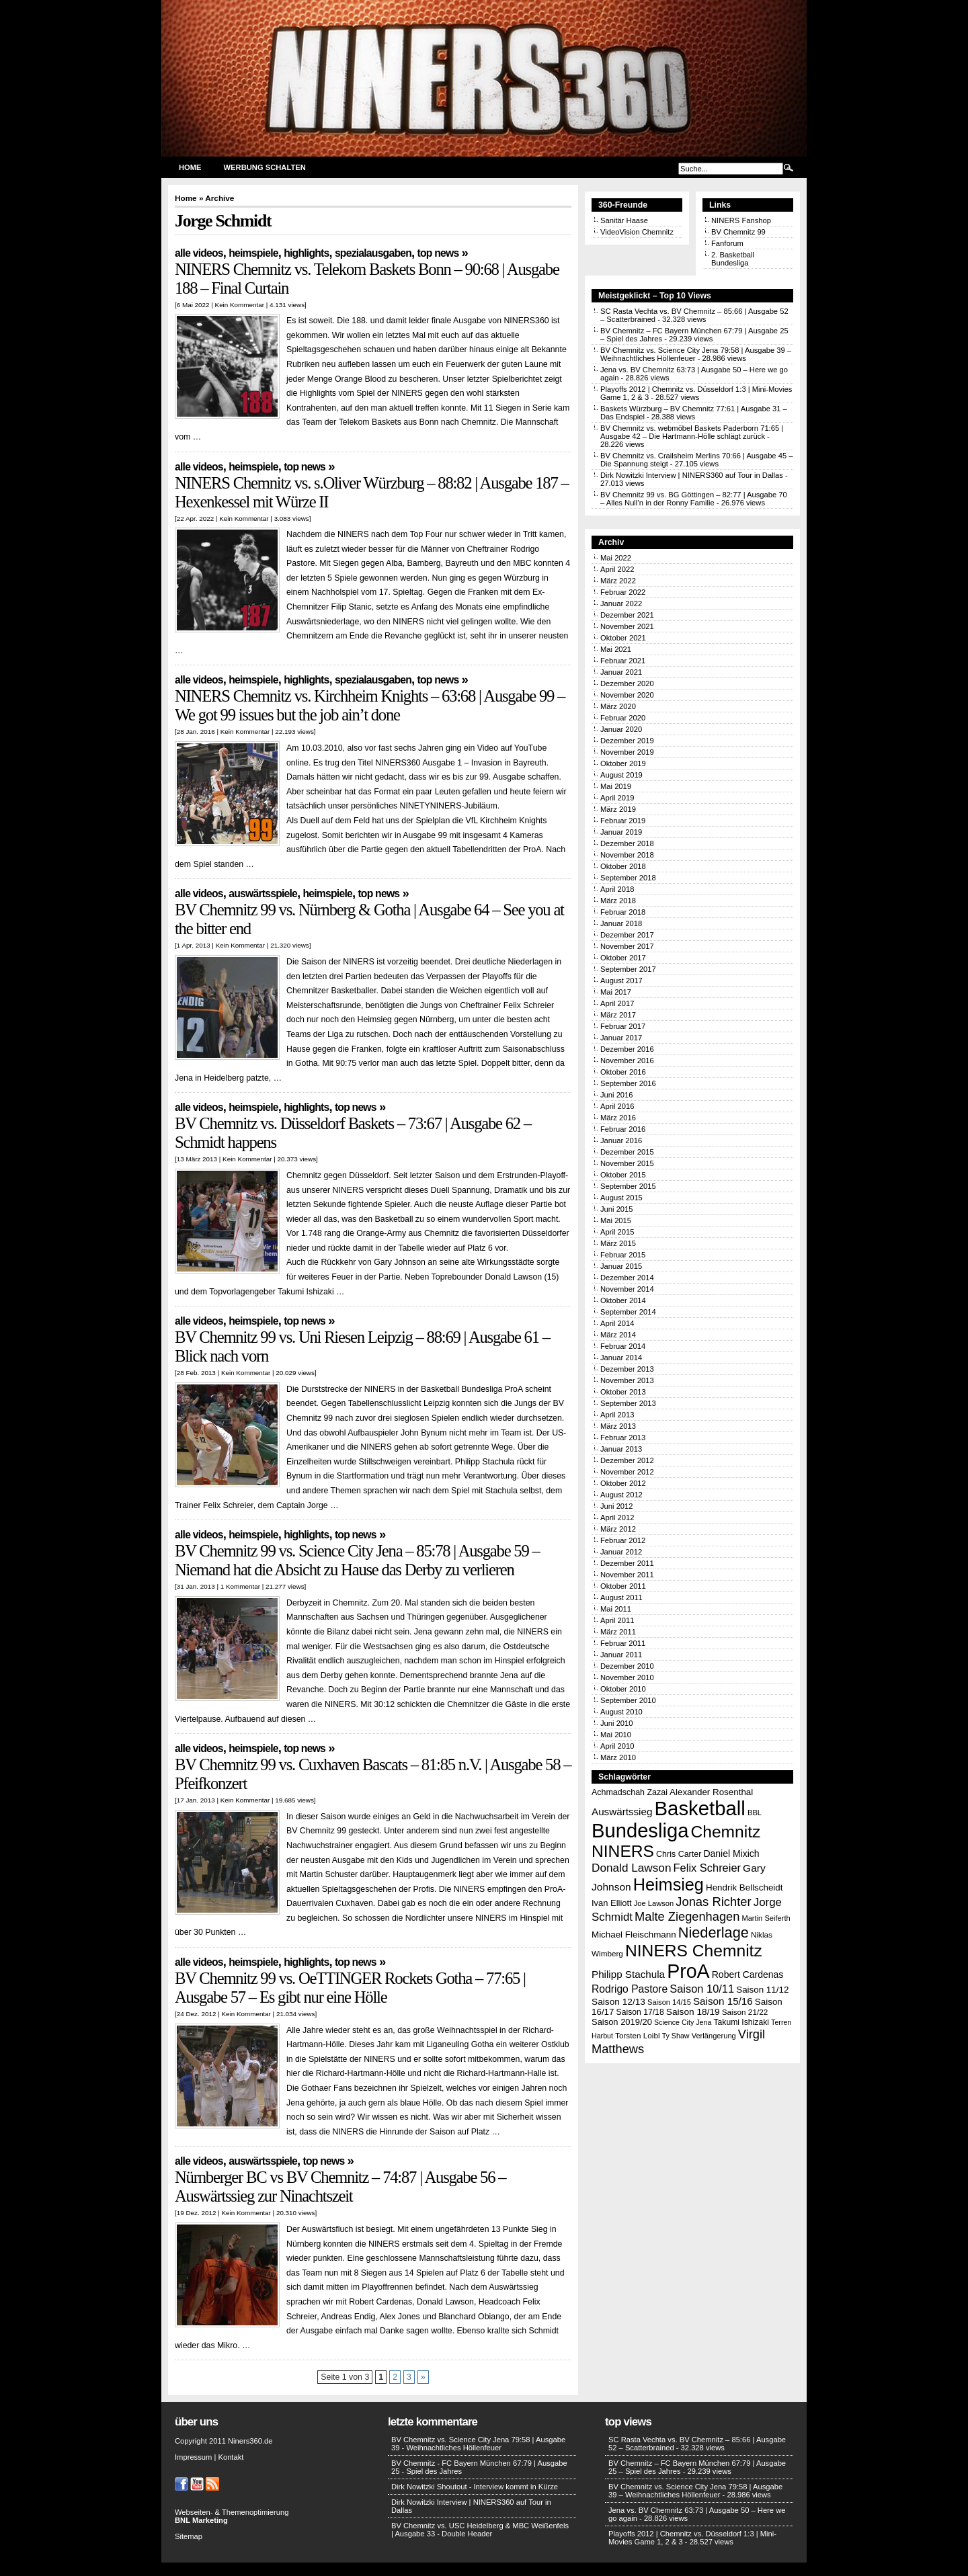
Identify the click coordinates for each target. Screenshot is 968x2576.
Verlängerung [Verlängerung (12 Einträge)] (714, 2036)
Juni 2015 (616, 1209)
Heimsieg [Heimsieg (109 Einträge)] (668, 1884)
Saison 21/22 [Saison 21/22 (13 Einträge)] (745, 2011)
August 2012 (621, 1495)
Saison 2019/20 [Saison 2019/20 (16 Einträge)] (622, 2022)
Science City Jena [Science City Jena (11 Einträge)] (682, 2022)
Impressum (193, 2457)
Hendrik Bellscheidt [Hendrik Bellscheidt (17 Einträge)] (744, 1887)
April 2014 (617, 1323)
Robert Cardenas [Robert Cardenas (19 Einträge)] (748, 1974)
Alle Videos (199, 253)
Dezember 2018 (627, 843)
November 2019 (627, 752)
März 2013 (618, 1426)
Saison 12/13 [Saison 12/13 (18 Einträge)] (618, 2002)
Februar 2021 (622, 661)
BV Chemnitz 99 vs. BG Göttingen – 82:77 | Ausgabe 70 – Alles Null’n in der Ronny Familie (693, 499)
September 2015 (628, 1186)
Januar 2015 (621, 1266)
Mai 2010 (615, 1735)
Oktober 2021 (623, 638)
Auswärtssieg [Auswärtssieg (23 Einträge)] (622, 1811)
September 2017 (628, 969)
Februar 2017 (622, 1026)
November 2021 (627, 626)
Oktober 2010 (623, 1689)
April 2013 (617, 1415)
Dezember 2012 (627, 1460)
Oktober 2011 (623, 1586)
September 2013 (628, 1403)
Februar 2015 (622, 1255)
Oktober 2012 (623, 1483)
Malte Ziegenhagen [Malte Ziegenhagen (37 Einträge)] (687, 1916)
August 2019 (621, 775)
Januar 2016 (621, 1140)
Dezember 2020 (627, 683)
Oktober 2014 (623, 1300)
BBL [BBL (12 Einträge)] (755, 1813)
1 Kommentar (240, 1586)
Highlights (306, 253)
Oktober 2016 (623, 1072)
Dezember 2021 (627, 615)
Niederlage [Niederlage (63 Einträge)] (713, 1932)
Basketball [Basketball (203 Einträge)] (700, 1808)
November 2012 (627, 1472)
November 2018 (627, 855)
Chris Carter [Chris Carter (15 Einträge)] (678, 1854)
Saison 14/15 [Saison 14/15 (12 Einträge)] (669, 2002)
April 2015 (617, 1232)
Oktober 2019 (623, 763)
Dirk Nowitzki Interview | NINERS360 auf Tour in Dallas (691, 475)
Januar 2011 (621, 1655)
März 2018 (618, 901)
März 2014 (618, 1335)
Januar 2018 (621, 923)
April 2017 (617, 1003)
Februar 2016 (622, 1129)
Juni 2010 (616, 1723)
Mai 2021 (615, 649)
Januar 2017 (621, 1038)
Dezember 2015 (627, 1152)
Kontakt (230, 2457)
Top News (437, 253)
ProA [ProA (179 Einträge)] (688, 1971)
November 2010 (627, 1677)
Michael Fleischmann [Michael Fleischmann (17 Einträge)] (634, 1934)
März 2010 (618, 1757)
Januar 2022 (621, 603)
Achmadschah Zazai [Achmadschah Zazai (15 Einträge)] (630, 1792)
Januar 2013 (621, 1449)
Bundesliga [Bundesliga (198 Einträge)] (640, 1830)
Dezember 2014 (627, 1278)
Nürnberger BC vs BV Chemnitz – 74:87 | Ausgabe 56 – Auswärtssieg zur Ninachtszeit (340, 2186)
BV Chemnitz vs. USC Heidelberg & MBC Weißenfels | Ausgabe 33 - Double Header (480, 2530)
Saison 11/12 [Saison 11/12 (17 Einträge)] (762, 1990)
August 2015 (621, 1198)
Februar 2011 (622, 1643)
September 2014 (628, 1312)
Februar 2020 (622, 718)
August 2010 (621, 1712)
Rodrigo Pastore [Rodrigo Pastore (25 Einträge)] (630, 1989)
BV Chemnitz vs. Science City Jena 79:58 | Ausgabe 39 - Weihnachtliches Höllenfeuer (478, 2444)
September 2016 (628, 1083)
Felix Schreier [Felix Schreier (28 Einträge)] (707, 1868)
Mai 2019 (615, 786)
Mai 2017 (615, 992)
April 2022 (617, 569)
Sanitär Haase (624, 220)
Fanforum (727, 243)
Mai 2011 (615, 1609)
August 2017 (621, 981)
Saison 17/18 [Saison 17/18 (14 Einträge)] (640, 2012)
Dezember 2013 (627, 1369)
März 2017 (618, 1015)
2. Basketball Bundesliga (732, 259)
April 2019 (617, 798)
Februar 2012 (622, 1540)
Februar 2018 (622, 912)
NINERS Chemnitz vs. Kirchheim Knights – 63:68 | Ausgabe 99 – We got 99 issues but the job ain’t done (370, 705)
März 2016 (618, 1118)
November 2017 (627, 946)
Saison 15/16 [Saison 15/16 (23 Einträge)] (723, 2001)
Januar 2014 (621, 1358)
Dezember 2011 (627, 1563)
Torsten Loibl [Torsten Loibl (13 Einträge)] (637, 2035)
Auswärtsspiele (263, 893)
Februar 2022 (622, 592)
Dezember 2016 (627, 1049)
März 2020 (618, 706)
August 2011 (621, 1597)
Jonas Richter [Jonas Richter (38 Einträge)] (713, 1902)
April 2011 (617, 1620)
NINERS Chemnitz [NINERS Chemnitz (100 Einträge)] (693, 1951)
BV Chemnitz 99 (738, 232)
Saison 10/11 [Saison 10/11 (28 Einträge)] (702, 1989)
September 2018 (628, 878)
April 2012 (617, 1517)
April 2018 (617, 889)
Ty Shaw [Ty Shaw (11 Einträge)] (676, 2036)
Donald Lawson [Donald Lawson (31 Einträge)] (631, 1867)
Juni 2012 (616, 1506)
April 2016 (617, 1106)
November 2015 (627, 1163)
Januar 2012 (621, 1552)
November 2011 (627, 1575)
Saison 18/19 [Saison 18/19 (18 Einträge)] (693, 2012)
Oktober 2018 (623, 866)
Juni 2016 (616, 1095)
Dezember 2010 (627, 1666)
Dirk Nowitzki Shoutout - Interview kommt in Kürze (474, 2487)
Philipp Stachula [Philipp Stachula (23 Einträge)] (628, 1974)
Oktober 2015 (623, 1175)
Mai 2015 (615, 1220)
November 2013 (627, 1380)
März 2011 (618, 1632)
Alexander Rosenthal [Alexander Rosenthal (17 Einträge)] (711, 1792)
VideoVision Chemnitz (637, 232)
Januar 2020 (621, 729)
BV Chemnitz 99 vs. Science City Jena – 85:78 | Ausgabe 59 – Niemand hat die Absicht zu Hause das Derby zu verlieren (357, 1560)
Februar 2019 (622, 821)
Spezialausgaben (373, 253)
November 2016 (627, 1060)
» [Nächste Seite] (423, 2377)
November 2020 (627, 695)
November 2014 (627, 1289)
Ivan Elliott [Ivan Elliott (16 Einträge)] (612, 1903)
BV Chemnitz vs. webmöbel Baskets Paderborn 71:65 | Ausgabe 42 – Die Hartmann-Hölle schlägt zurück (691, 432)
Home (190, 167)
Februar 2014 (622, 1346)
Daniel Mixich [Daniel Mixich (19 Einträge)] (731, 1853)
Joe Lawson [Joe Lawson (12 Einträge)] (654, 1903)
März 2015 (618, 1243)
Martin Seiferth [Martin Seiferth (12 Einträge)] (765, 1918)
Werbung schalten (265, 167)
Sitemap (188, 2536)
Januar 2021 (621, 672)
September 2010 (628, 1700)
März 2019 (618, 809)
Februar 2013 (622, 1438)
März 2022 (618, 581)
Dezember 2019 (627, 741)
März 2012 (618, 1529)
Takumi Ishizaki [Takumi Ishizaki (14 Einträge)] (741, 2022)
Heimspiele (253, 253)
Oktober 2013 (623, 1392)
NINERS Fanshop (741, 220)
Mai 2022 (615, 558)
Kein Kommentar (239, 304)
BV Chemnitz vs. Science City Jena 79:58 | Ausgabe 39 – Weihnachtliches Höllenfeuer (695, 2491)
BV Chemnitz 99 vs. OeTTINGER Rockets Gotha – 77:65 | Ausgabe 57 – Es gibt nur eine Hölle (350, 1987)
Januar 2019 (621, 832)
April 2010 (617, 1746)
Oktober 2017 (623, 958)
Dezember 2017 (627, 935)
